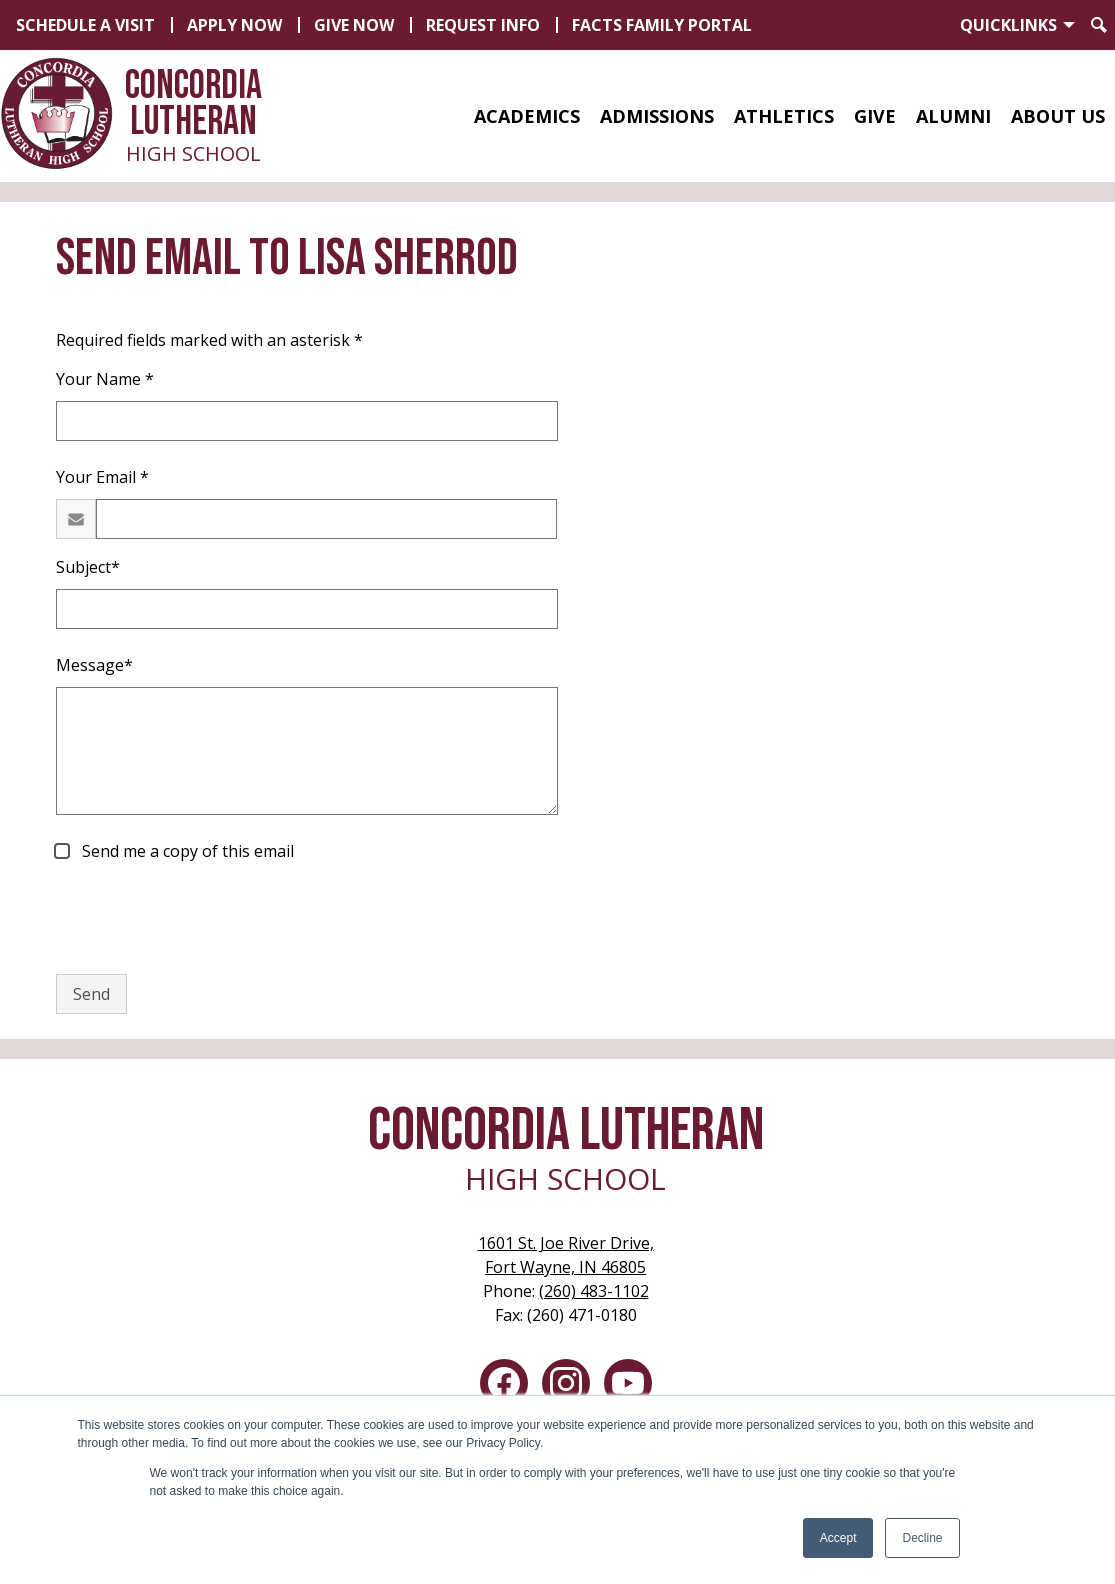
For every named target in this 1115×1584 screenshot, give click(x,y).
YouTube (628, 1387)
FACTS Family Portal (662, 25)
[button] (527, 116)
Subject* (88, 567)
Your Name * (105, 379)
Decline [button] (922, 1538)
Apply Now (234, 25)
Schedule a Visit (85, 25)
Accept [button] (838, 1538)
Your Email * (102, 477)
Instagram (566, 1387)
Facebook (504, 1387)
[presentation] (208, 919)
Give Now (354, 25)
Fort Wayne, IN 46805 (566, 1254)
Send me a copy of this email (186, 851)
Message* (94, 665)
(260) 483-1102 (594, 1291)
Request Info (483, 25)
